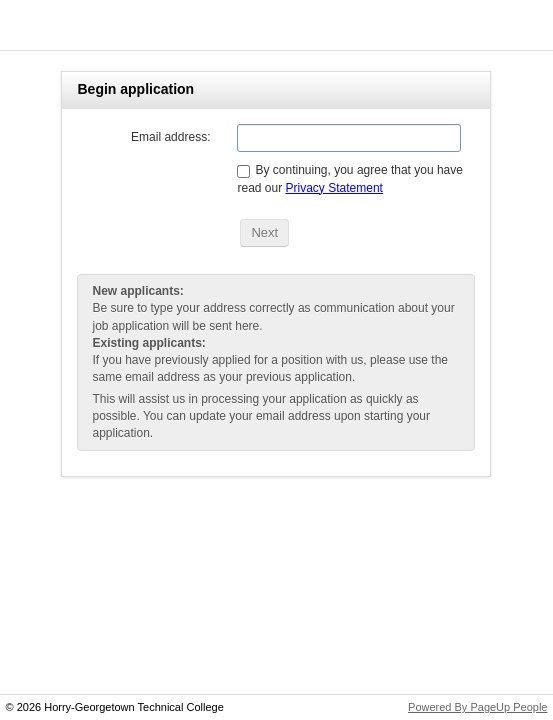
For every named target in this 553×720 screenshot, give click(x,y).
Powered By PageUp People (477, 707)
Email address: (170, 137)
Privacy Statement (334, 188)
